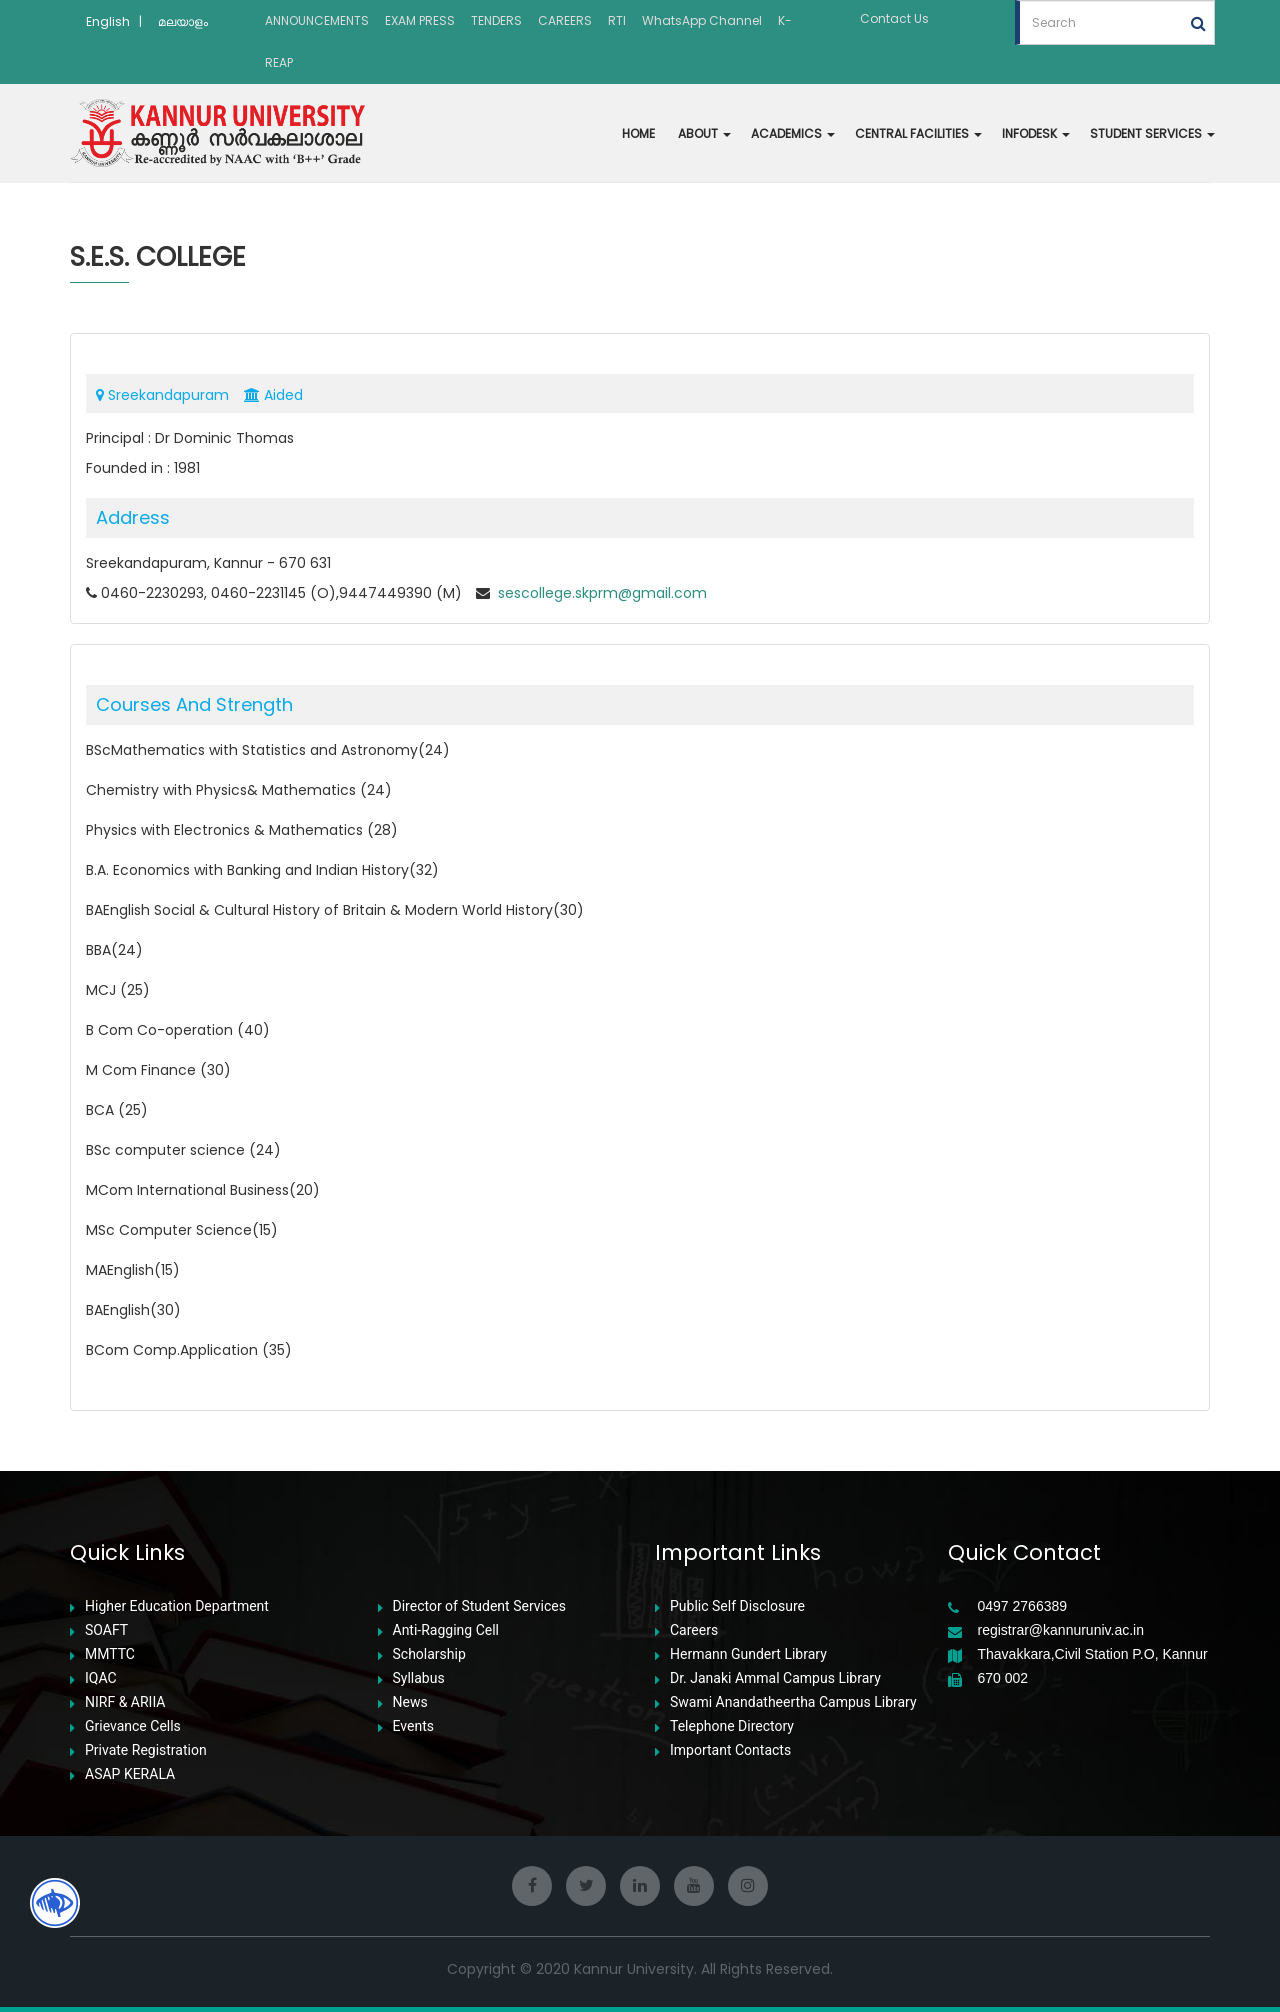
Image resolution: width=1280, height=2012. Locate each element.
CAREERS (565, 20)
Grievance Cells (133, 1726)
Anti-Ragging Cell (446, 1630)
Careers (694, 1630)
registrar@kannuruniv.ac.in (1061, 1630)
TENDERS (496, 20)
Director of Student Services (479, 1606)
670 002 (1003, 1678)
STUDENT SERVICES (1152, 133)
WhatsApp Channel (702, 20)
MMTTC (110, 1654)
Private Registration (146, 1750)
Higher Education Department (177, 1606)
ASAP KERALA (130, 1774)
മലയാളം (183, 21)
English (108, 21)
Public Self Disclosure (737, 1606)
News (410, 1702)
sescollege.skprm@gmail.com (600, 593)
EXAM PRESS (420, 20)
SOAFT (106, 1630)
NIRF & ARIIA (125, 1702)
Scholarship (429, 1654)
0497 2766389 (1023, 1606)
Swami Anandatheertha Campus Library (793, 1702)
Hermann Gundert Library (748, 1654)
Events (413, 1726)
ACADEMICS (793, 133)
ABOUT (704, 133)
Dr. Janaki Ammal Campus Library (775, 1678)
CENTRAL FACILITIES (918, 133)
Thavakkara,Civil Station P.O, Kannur (1093, 1654)
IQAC (101, 1678)
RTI (617, 20)
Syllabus (419, 1678)
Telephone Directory (732, 1726)
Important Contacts (730, 1750)
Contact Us (894, 18)
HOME (638, 133)
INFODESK (1036, 133)
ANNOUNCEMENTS (317, 20)
